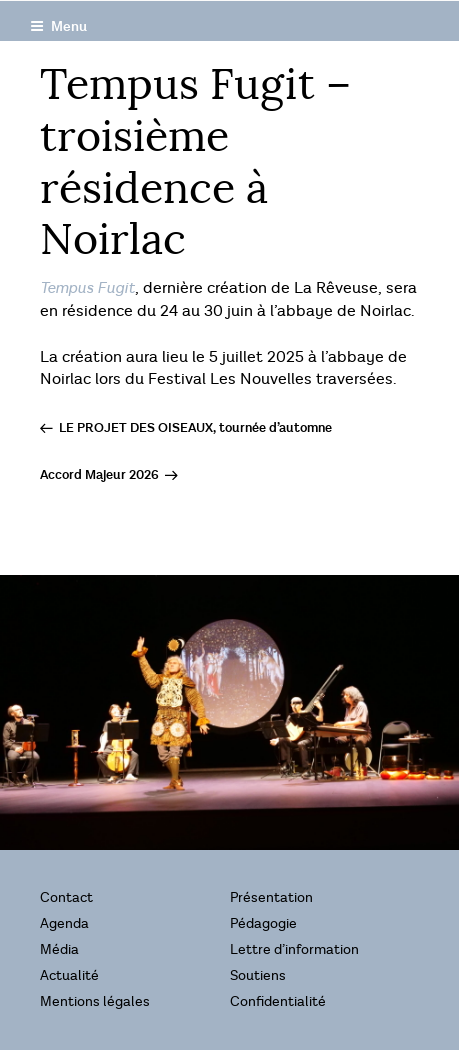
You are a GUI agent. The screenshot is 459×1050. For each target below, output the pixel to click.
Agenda (64, 923)
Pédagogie (263, 923)
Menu (58, 26)
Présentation (271, 897)
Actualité (69, 975)
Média (59, 949)
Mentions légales (95, 1001)
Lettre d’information (294, 949)
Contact (66, 897)
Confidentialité (278, 1001)
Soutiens (258, 975)
